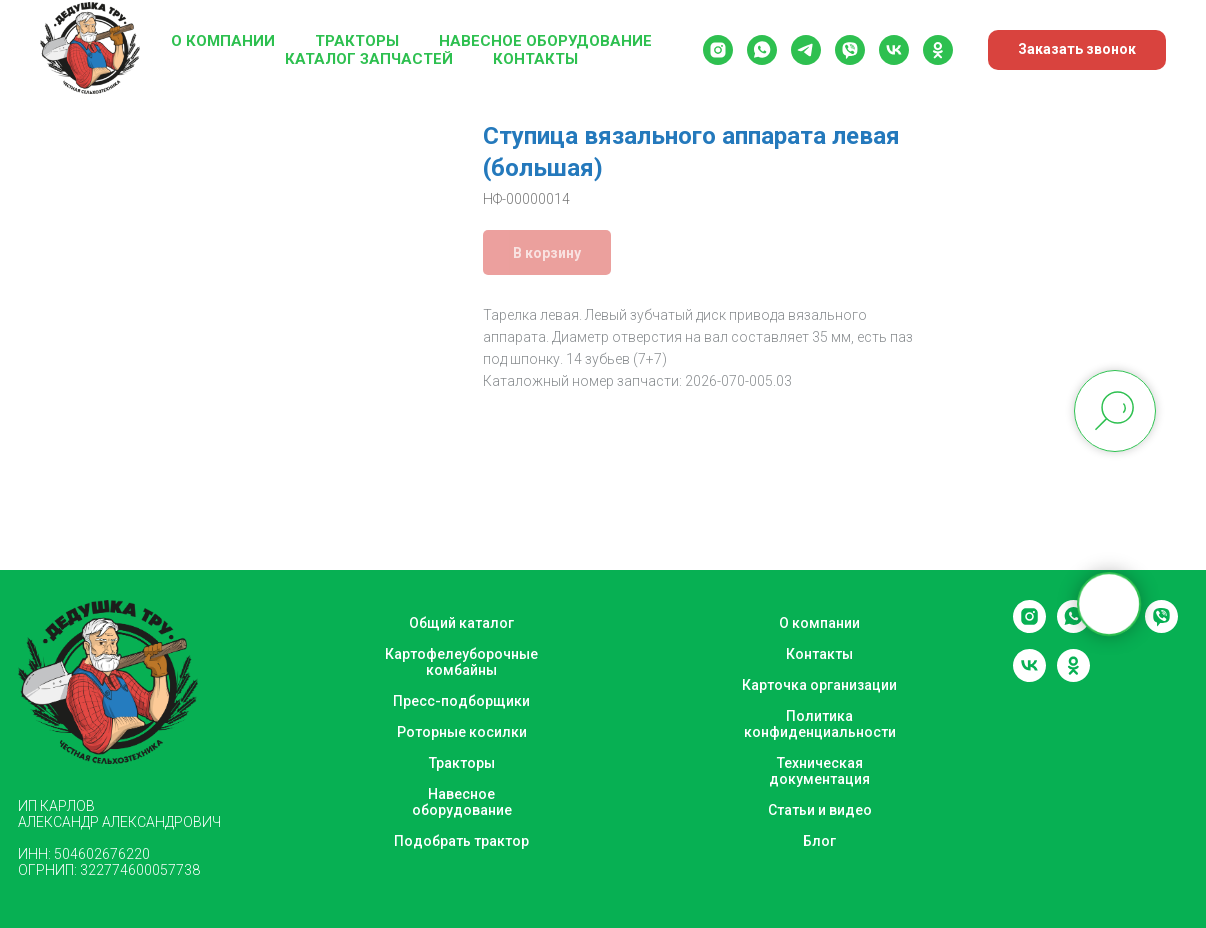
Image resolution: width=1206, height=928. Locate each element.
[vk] (894, 50)
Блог (819, 841)
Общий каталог (461, 623)
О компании (223, 41)
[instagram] (718, 50)
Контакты (535, 59)
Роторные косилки (462, 732)
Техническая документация (819, 771)
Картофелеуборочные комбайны (461, 662)
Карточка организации (819, 685)
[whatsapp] (762, 50)
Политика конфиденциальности (820, 724)
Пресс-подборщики (461, 701)
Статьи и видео (820, 810)
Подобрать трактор (461, 841)
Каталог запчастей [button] (369, 59)
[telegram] (806, 50)
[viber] (850, 50)
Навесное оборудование (545, 41)
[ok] (938, 50)
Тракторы (357, 41)
